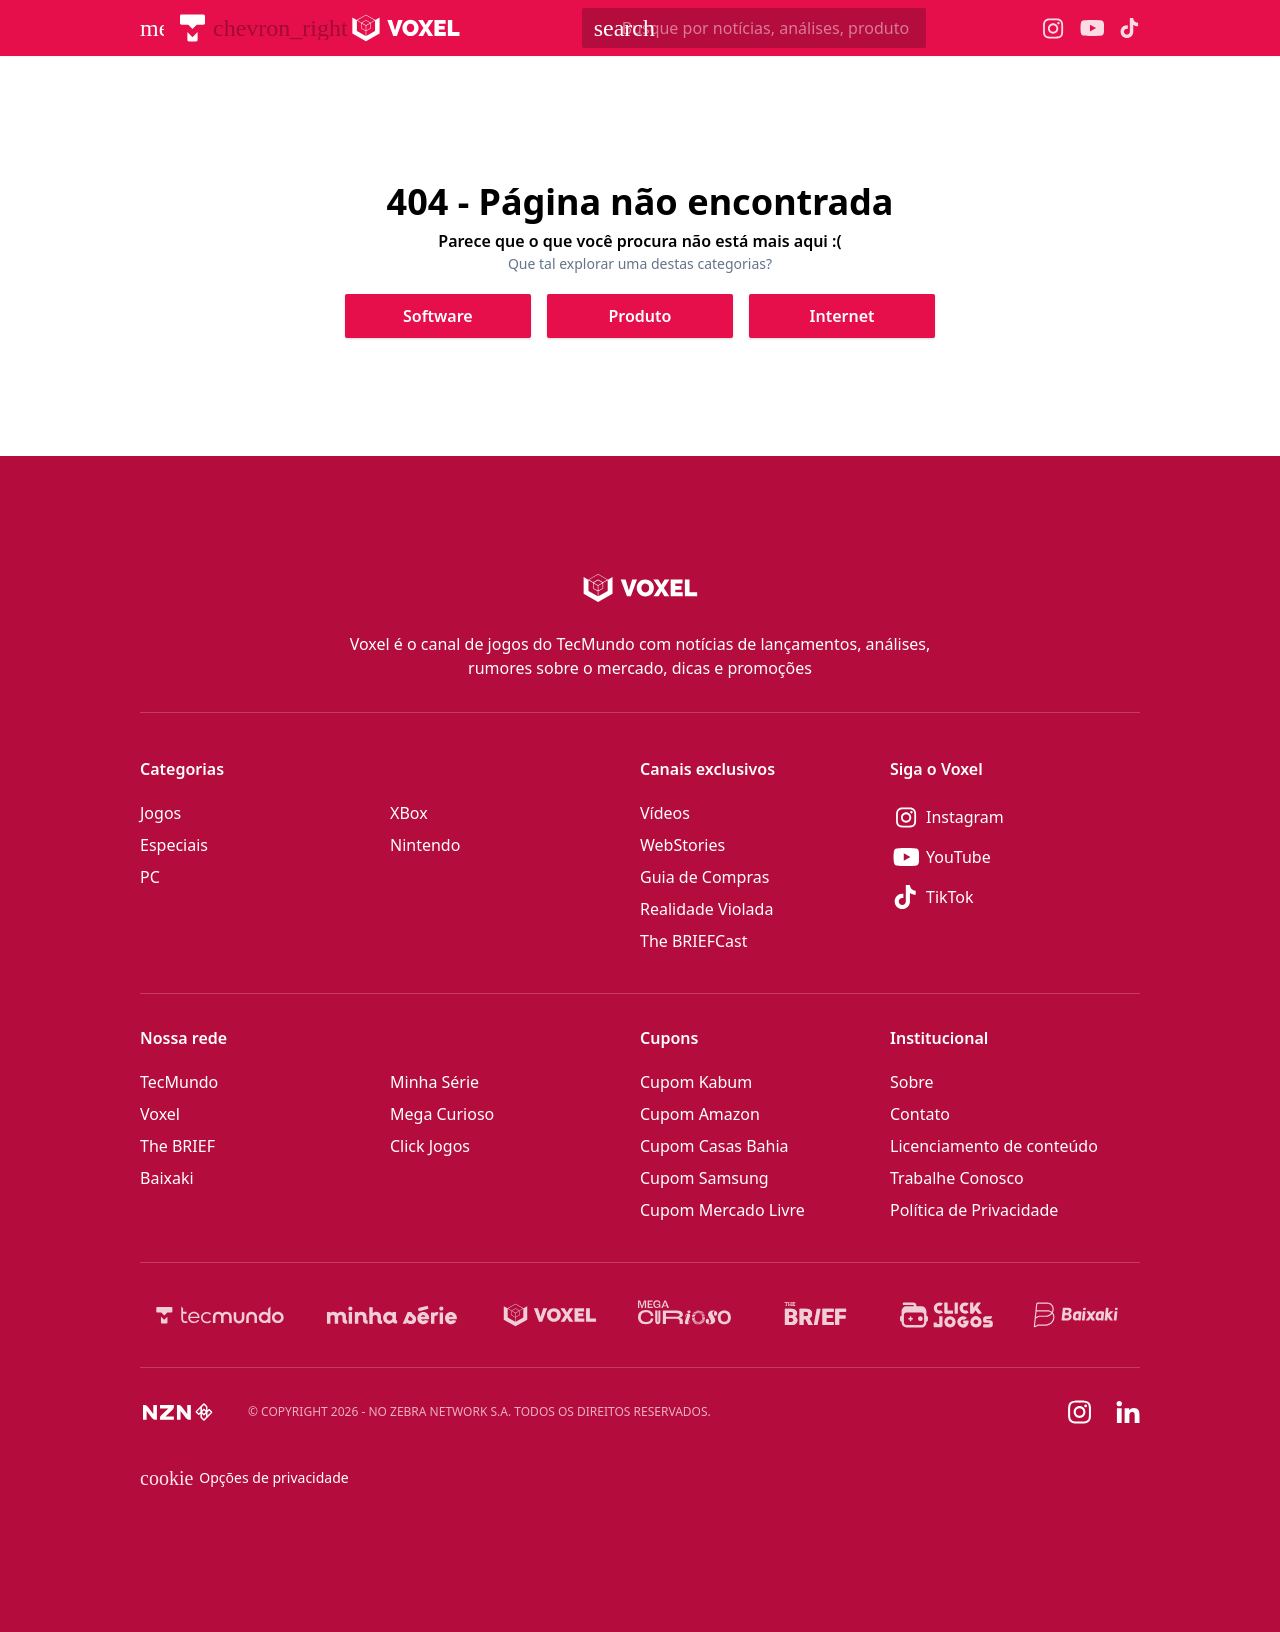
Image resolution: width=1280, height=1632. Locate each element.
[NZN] (178, 1412)
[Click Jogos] (946, 1315)
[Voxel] (550, 1315)
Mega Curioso (442, 1114)
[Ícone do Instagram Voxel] (1053, 28)
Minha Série (434, 1082)
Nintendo (425, 845)
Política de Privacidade (974, 1210)
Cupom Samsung (704, 1178)
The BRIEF (177, 1146)
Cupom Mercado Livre (722, 1210)
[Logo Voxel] (406, 28)
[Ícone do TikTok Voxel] (1130, 28)
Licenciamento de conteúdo (994, 1146)
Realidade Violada (706, 909)
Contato (920, 1114)
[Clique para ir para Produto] (640, 316)
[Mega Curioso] (684, 1315)
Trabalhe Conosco (957, 1178)
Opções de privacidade (244, 1478)
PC (150, 877)
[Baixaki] (1077, 1315)
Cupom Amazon (700, 1114)
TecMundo (179, 1082)
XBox (409, 813)
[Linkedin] (1128, 1412)
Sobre (912, 1082)
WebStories (682, 845)
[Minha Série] (392, 1315)
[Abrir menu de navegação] (152, 28)
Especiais (174, 845)
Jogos (160, 813)
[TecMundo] (192, 28)
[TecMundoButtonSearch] (754, 28)
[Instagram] (1015, 817)
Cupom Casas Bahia (714, 1146)
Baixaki (167, 1178)
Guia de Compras (704, 877)
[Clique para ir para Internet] (842, 316)
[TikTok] (1015, 897)
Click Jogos (430, 1146)
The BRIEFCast (693, 941)
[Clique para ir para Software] (438, 316)
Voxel (160, 1114)
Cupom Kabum (696, 1082)
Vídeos (665, 813)
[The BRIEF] (815, 1315)
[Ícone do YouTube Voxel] (1092, 28)
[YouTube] (1015, 857)
